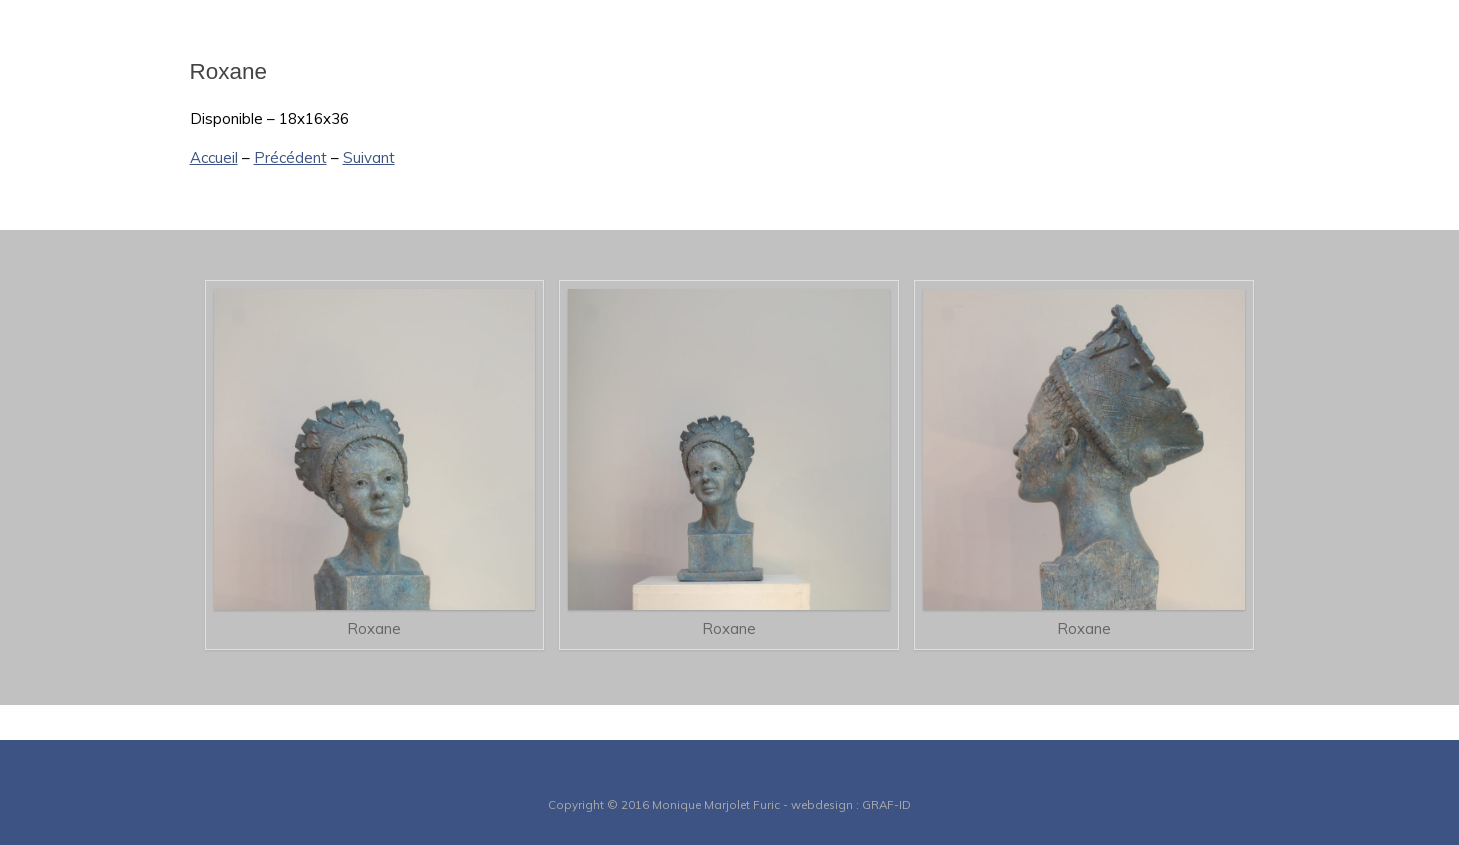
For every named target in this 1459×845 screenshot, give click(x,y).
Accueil (214, 157)
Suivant (369, 157)
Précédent (290, 157)
